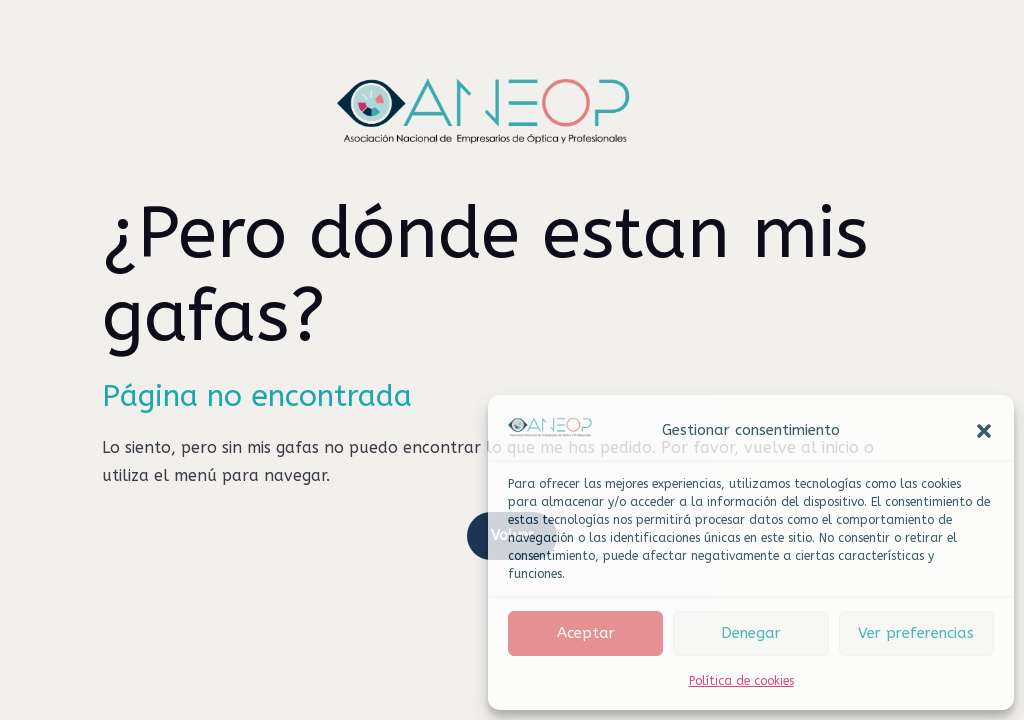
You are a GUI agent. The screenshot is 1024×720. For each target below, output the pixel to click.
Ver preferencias (916, 633)
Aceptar (586, 633)
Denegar (751, 633)
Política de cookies (741, 681)
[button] (984, 431)
